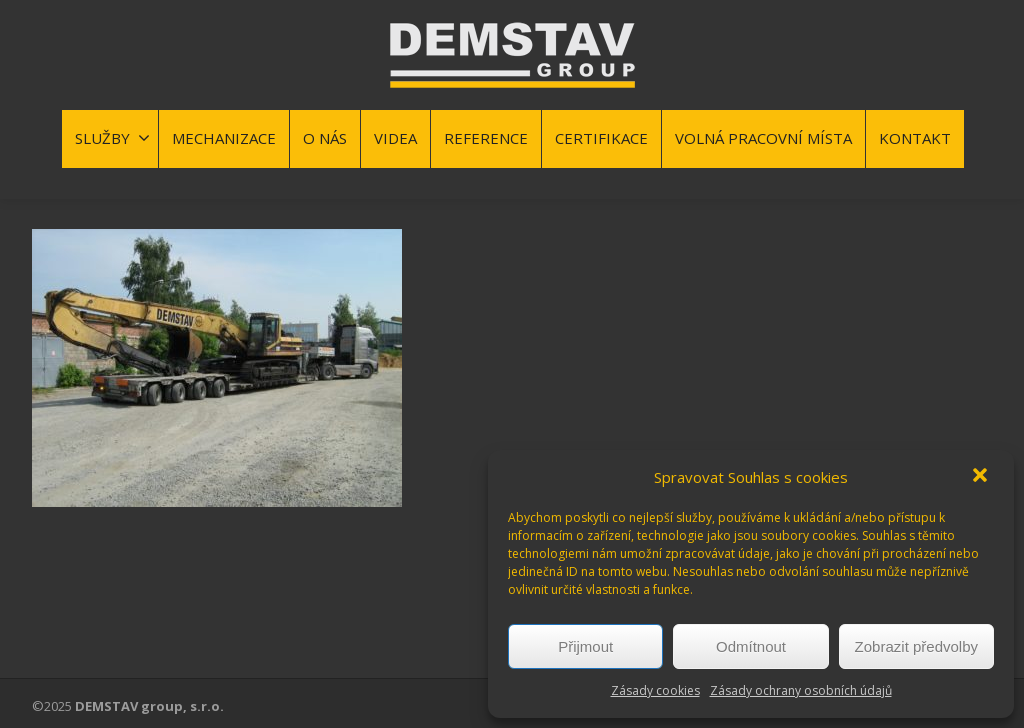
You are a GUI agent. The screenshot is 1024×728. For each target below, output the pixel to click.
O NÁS (325, 138)
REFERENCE (486, 138)
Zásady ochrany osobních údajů (801, 690)
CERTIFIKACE (601, 138)
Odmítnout (751, 646)
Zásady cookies (655, 690)
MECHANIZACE (224, 138)
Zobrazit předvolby (916, 646)
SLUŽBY (112, 138)
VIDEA (395, 138)
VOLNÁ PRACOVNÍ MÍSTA (763, 138)
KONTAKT (915, 138)
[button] (982, 477)
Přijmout (585, 646)
